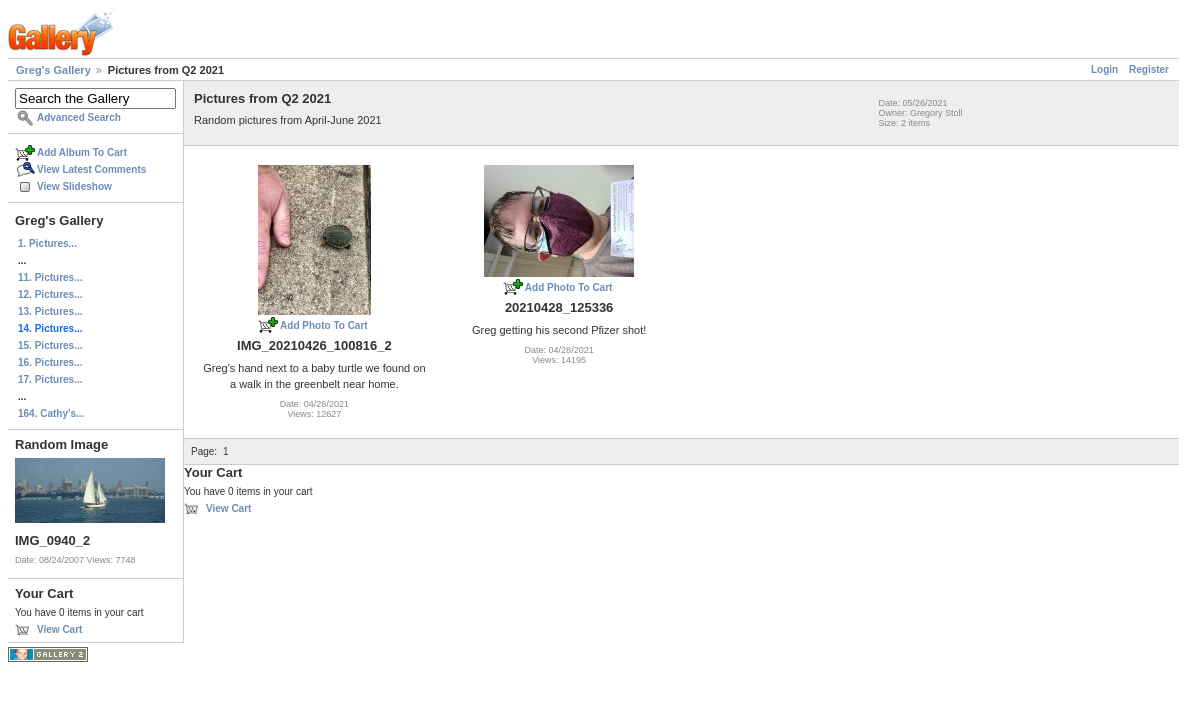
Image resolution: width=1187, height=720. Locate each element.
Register (1149, 69)
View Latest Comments (91, 169)
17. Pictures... (50, 379)
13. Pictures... (50, 311)
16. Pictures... (50, 362)
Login (1104, 69)
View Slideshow (74, 186)
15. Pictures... (50, 345)
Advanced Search (79, 117)
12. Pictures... (50, 294)
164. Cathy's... (51, 413)
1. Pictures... (47, 243)
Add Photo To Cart (324, 325)
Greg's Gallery (53, 70)
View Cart (59, 629)
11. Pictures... (50, 277)
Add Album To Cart (82, 152)
